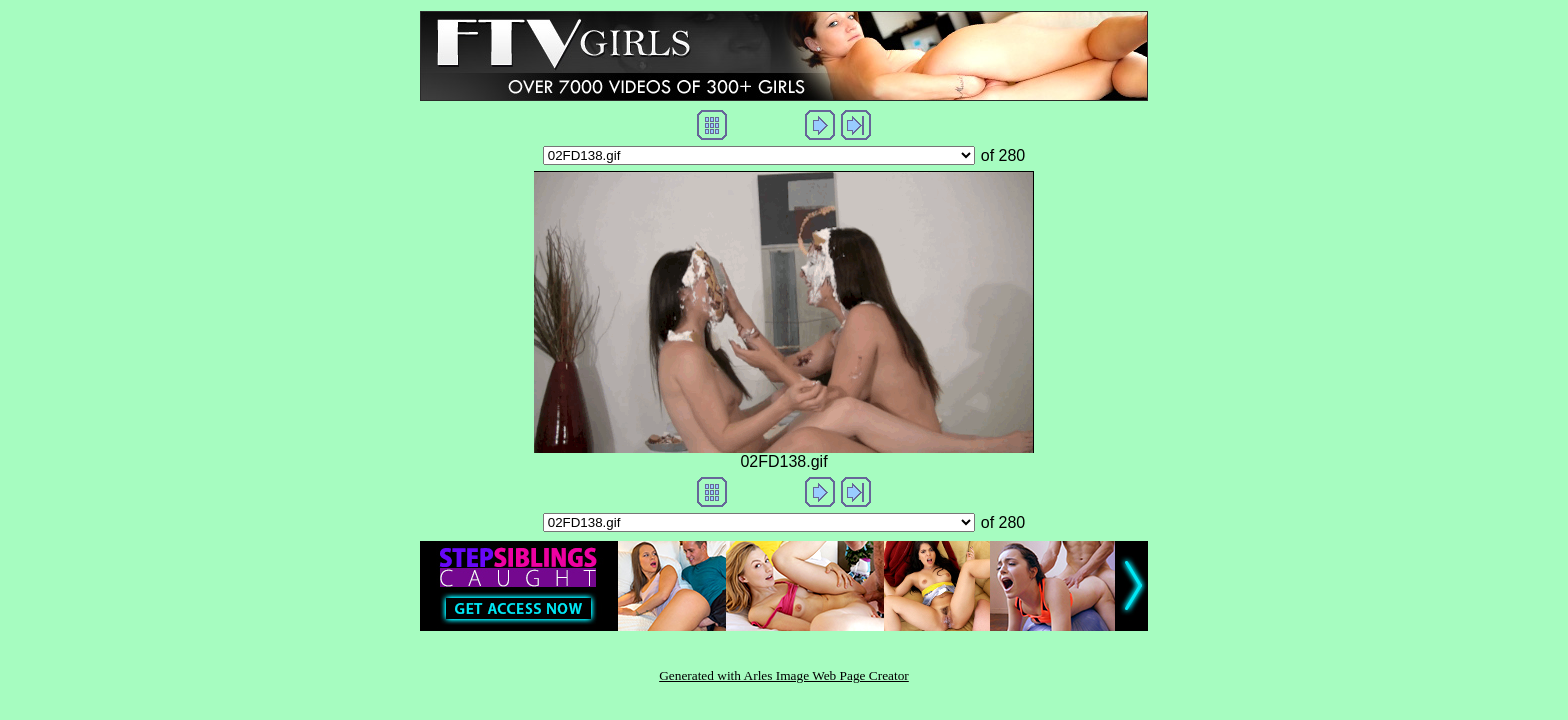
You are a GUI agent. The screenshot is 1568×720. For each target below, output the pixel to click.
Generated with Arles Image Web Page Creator (784, 675)
